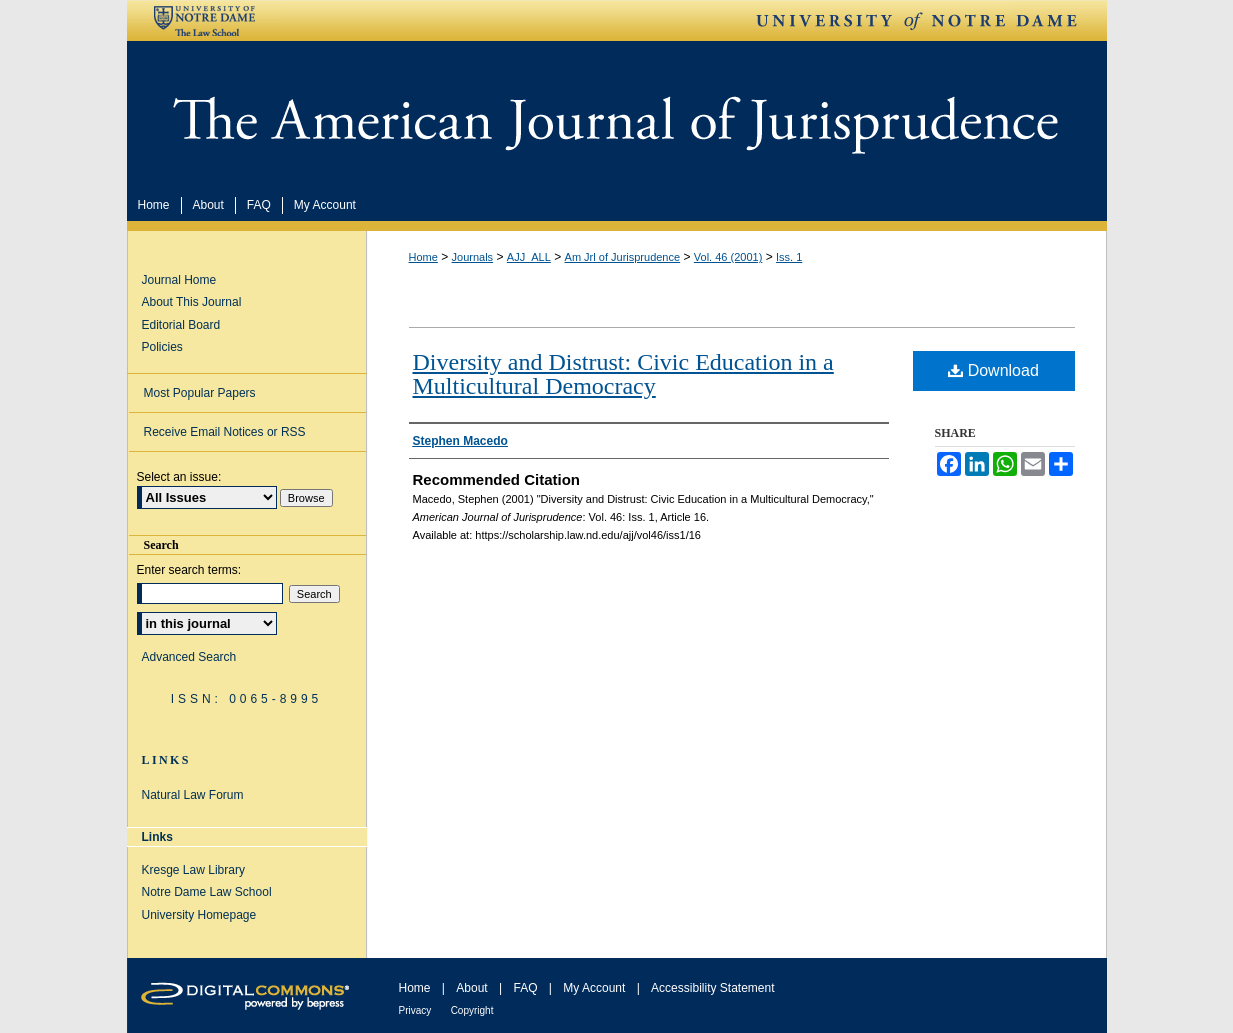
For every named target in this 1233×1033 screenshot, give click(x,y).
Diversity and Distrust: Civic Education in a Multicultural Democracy (623, 374)
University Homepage (199, 915)
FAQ (525, 988)
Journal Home (179, 280)
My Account (594, 988)
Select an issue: (179, 477)
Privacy (415, 1010)
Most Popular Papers (200, 393)
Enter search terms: (189, 570)
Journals (473, 257)
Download (993, 370)
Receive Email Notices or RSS (225, 432)
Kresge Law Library (193, 870)
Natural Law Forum (193, 795)
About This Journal (192, 302)
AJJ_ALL (529, 257)
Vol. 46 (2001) (728, 257)
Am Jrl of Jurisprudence (623, 257)
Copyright (472, 1010)
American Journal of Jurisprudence (617, 114)
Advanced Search (189, 657)
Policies (162, 347)
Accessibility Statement (712, 988)
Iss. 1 (789, 257)
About (471, 988)
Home (423, 257)
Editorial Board (181, 325)
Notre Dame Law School (207, 892)
